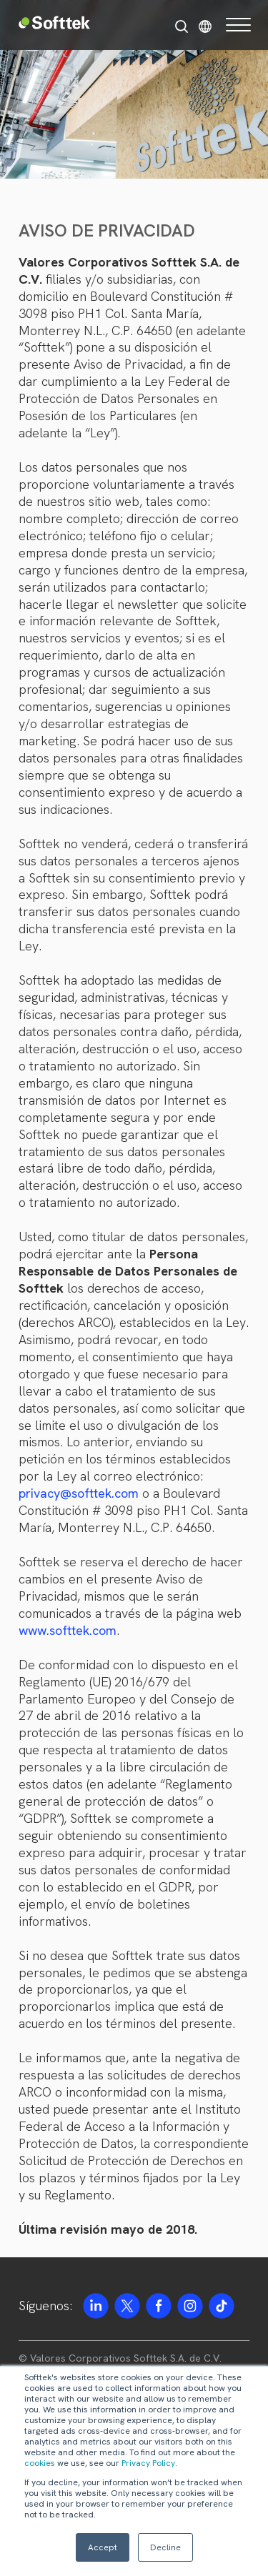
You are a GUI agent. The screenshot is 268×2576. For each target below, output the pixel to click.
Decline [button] (165, 2547)
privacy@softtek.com (79, 1493)
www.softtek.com (67, 1630)
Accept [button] (102, 2547)
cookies (39, 2463)
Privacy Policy (148, 2463)
